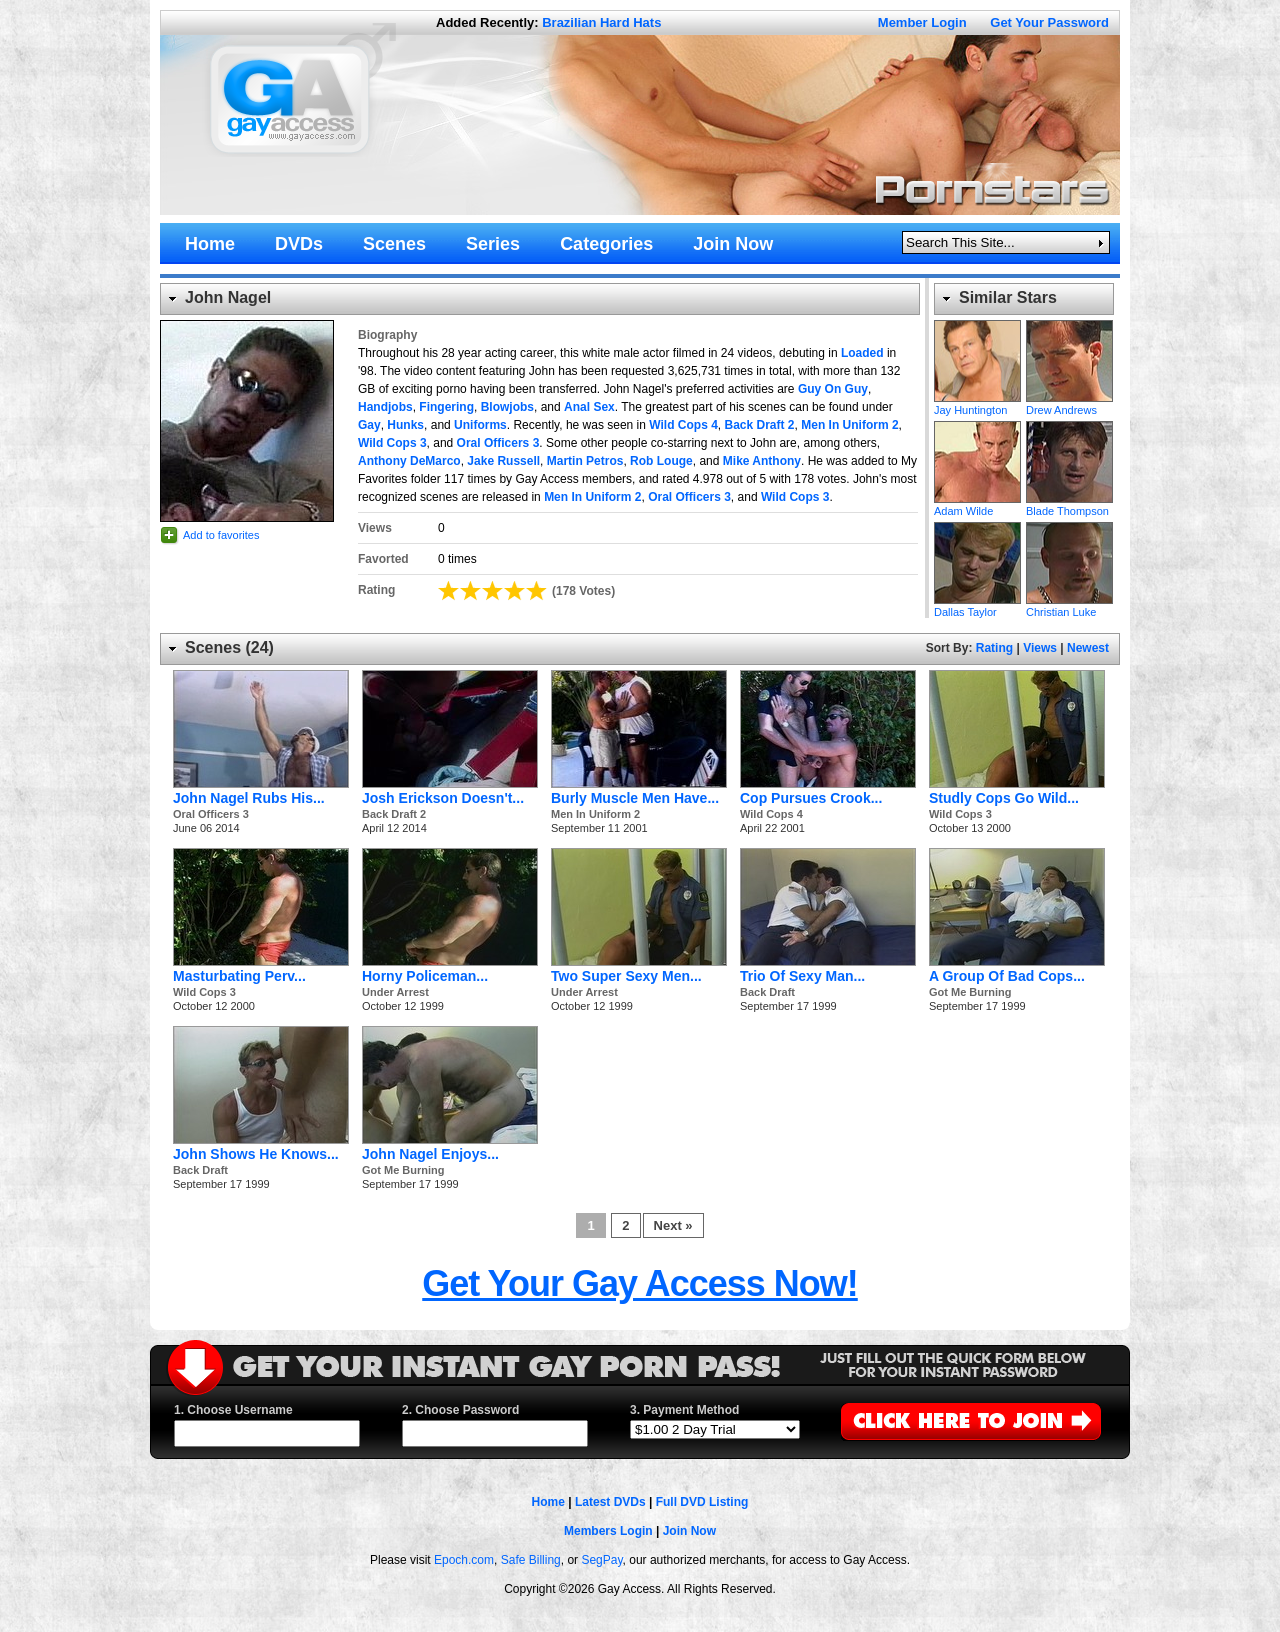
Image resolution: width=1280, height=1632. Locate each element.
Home (548, 1502)
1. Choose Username (233, 1410)
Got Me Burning (970, 992)
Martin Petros (585, 461)
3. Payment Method (684, 1410)
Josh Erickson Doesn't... (443, 798)
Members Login (608, 1531)
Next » (673, 1225)
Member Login (922, 22)
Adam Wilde (977, 462)
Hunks (405, 425)
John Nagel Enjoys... (430, 1154)
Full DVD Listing (702, 1502)
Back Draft (767, 992)
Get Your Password (1049, 22)
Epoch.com (464, 1560)
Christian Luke (1069, 563)
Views (1040, 648)
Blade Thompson (1069, 462)
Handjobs (385, 407)
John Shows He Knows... (256, 1154)
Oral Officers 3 (498, 443)
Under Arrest (395, 992)
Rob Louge (661, 461)
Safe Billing (531, 1560)
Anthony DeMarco (409, 461)
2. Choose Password (460, 1410)
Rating (994, 648)
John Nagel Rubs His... (249, 798)
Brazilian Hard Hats (601, 22)
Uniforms (480, 425)
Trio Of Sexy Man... (802, 976)
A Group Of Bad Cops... (1007, 976)
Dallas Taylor (977, 563)
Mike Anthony (762, 461)
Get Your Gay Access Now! (640, 1283)
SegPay (601, 1560)
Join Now (689, 1531)
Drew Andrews (1069, 361)
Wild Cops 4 (683, 425)
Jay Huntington (977, 361)
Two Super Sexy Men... (626, 976)
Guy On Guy (833, 389)
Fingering (446, 407)
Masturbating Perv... (239, 976)
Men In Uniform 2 (849, 425)
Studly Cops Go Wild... (1004, 798)
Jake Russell (503, 461)
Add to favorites (221, 535)
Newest (1088, 648)
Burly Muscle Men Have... (635, 798)
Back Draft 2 (760, 425)
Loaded (862, 353)
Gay (369, 425)
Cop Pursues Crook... (811, 798)
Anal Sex (589, 407)
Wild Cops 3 (392, 443)
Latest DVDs (610, 1502)
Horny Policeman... (425, 976)
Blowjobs (507, 407)
